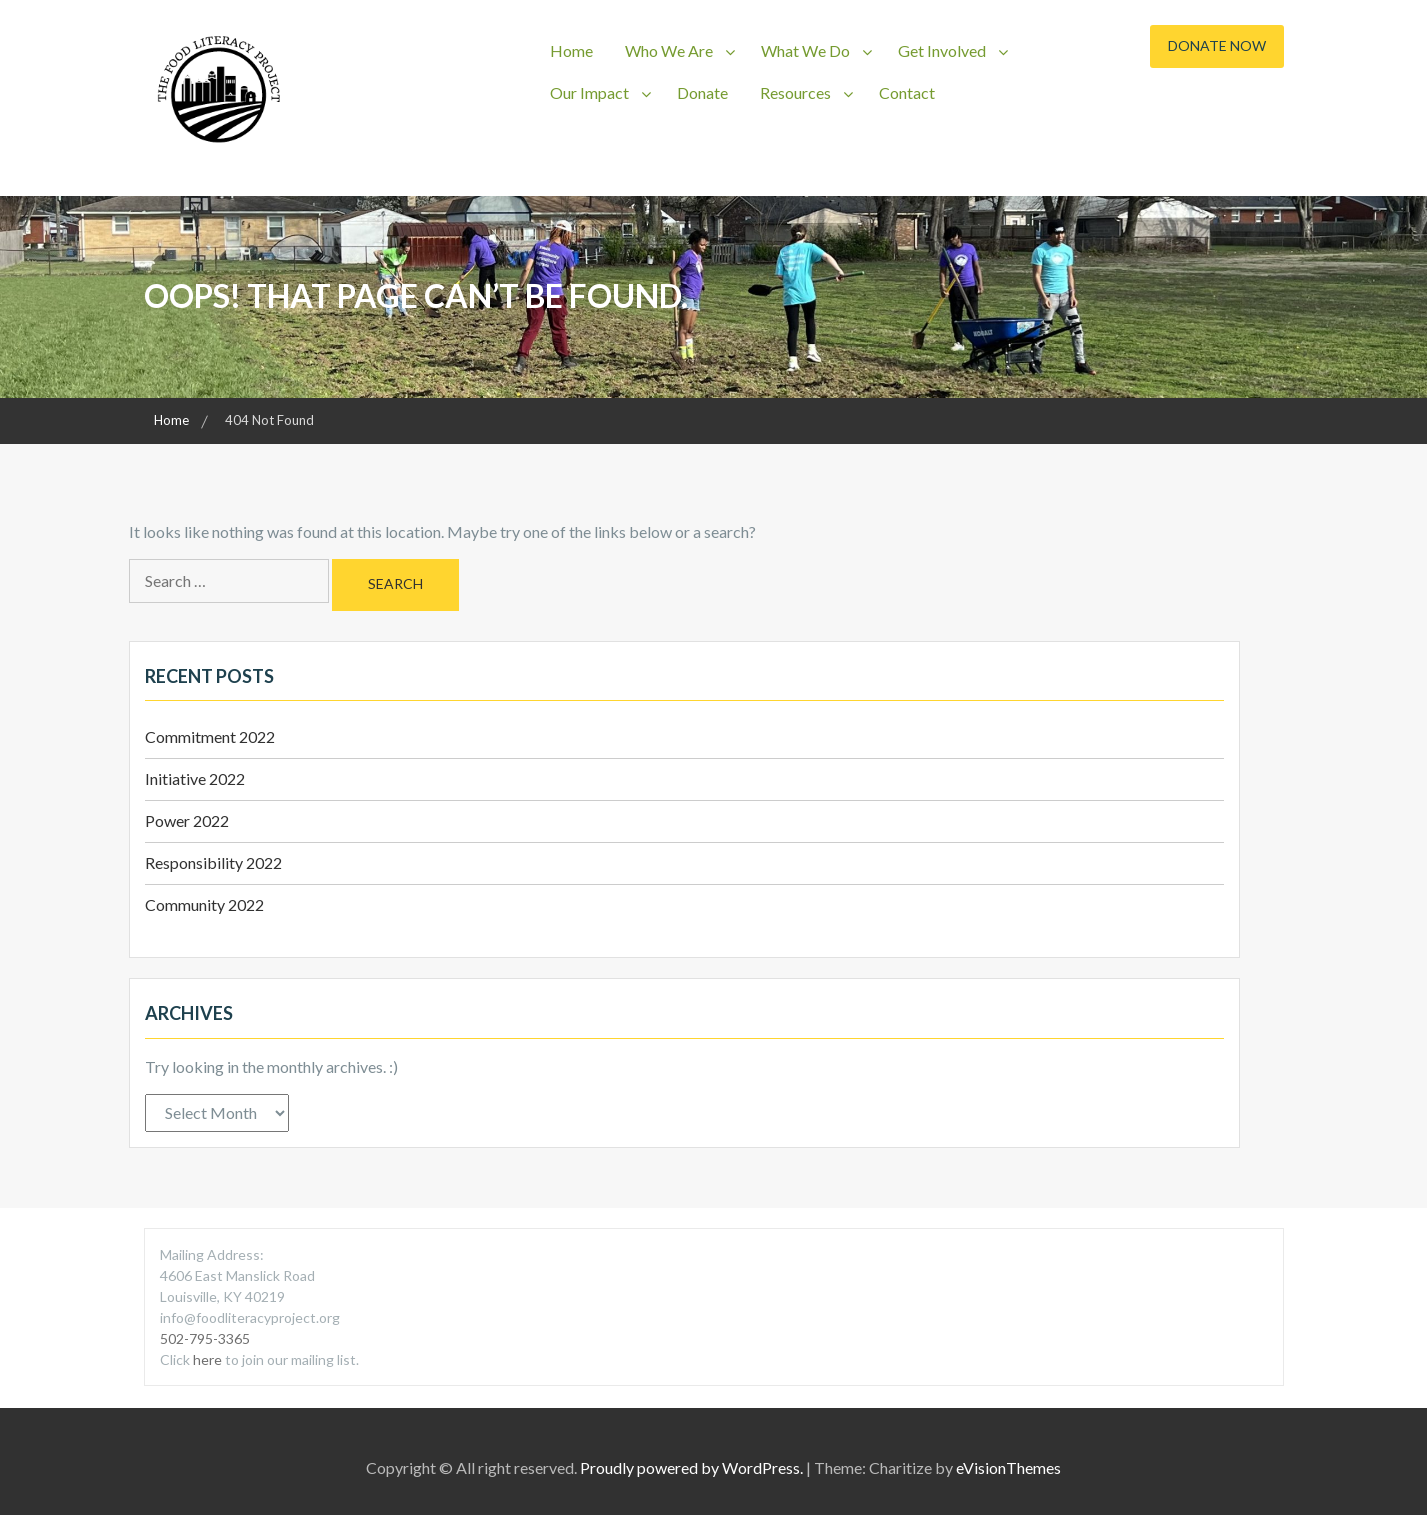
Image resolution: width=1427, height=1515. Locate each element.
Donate (702, 92)
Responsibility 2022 (213, 862)
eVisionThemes (1008, 1467)
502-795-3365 (205, 1338)
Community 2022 (204, 904)
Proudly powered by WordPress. (691, 1467)
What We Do (805, 50)
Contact (907, 92)
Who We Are (669, 50)
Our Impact (589, 92)
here (209, 1359)
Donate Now (1217, 45)
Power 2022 (187, 820)
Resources (795, 92)
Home (571, 50)
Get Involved (942, 50)
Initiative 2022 (195, 778)
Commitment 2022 (210, 736)
